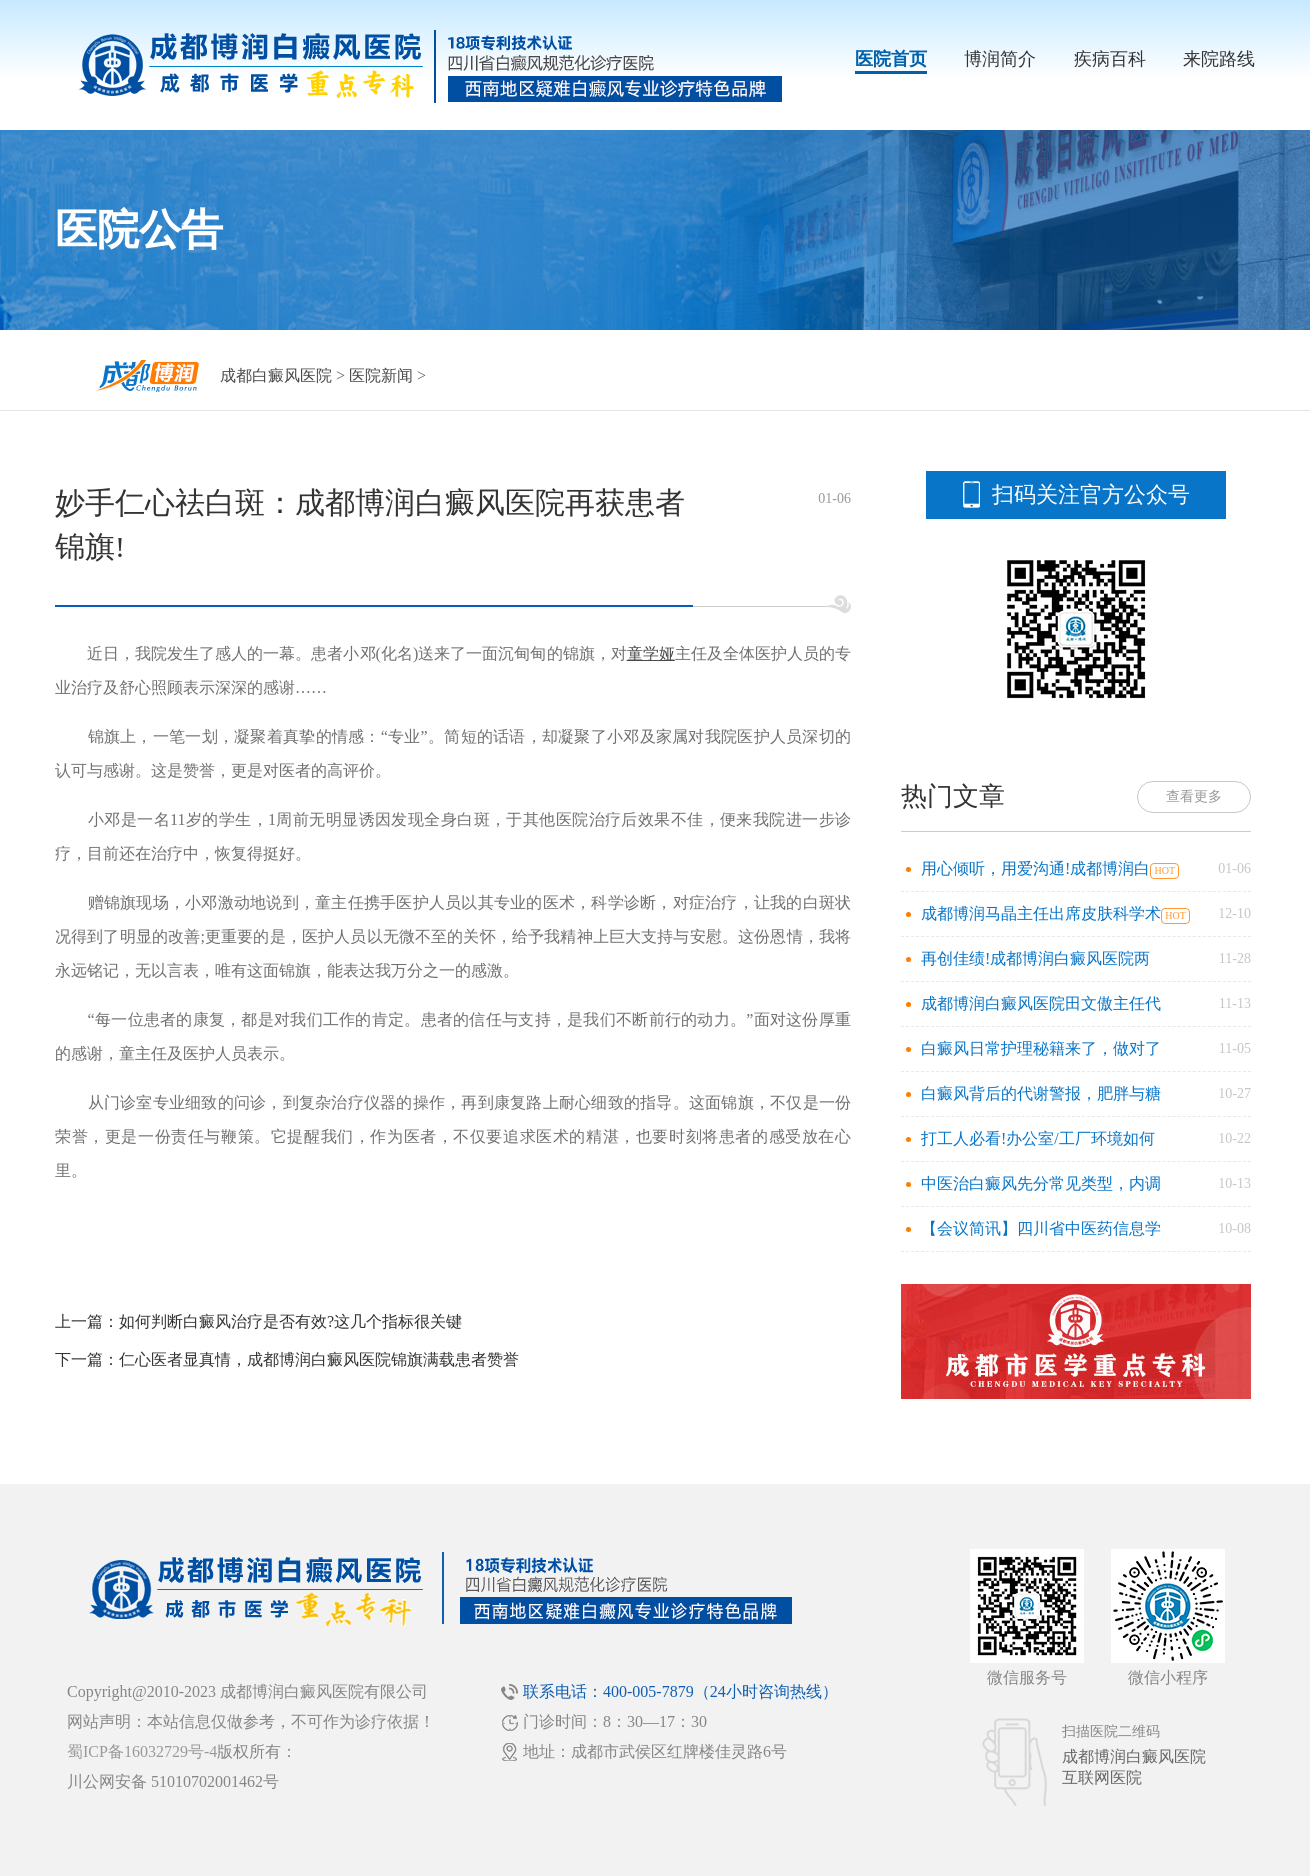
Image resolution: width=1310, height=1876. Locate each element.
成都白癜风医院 (276, 375)
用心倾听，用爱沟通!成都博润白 (1035, 868)
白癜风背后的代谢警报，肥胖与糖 (1041, 1093)
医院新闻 (381, 375)
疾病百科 (1110, 59)
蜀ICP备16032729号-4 (142, 1751)
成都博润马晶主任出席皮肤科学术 (1041, 913)
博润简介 (1000, 59)
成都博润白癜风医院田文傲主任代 (1041, 1003)
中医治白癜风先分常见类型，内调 (1041, 1183)
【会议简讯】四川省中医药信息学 (1041, 1228)
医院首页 (891, 59)
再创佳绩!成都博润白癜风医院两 (1035, 958)
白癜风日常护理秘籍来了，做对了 (1041, 1048)
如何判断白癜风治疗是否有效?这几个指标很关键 (290, 1321)
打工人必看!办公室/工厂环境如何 (1038, 1138)
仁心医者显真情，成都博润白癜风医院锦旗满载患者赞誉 (319, 1359)
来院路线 (1219, 59)
